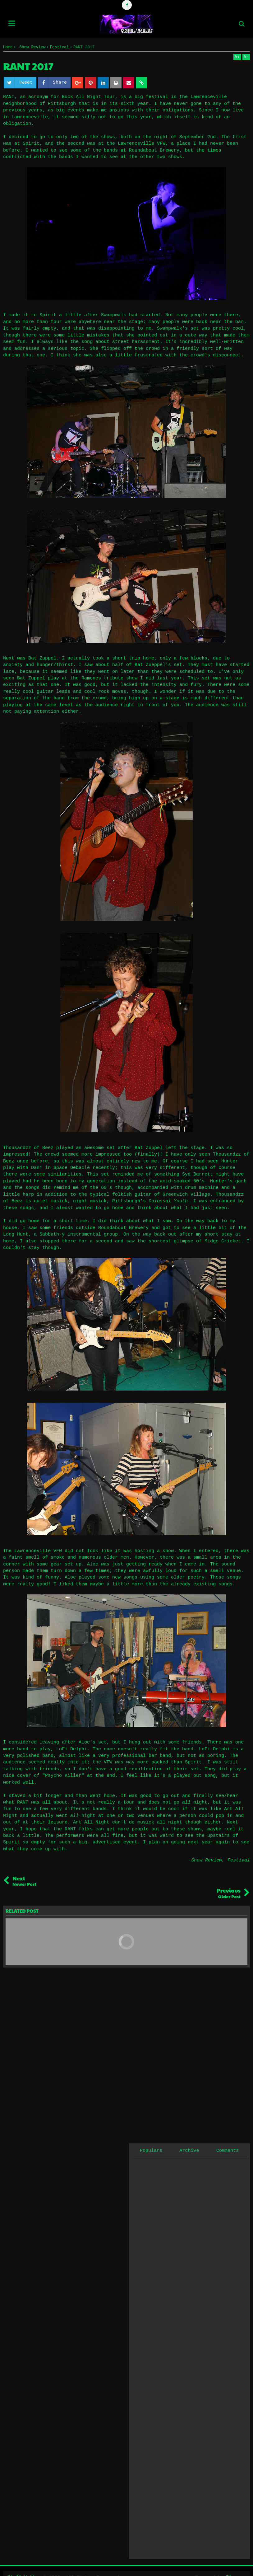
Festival (239, 1860)
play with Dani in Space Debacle (46, 1168)
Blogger (235, 2565)
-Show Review (205, 1860)
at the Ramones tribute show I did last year (122, 678)
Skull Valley (24, 2565)
